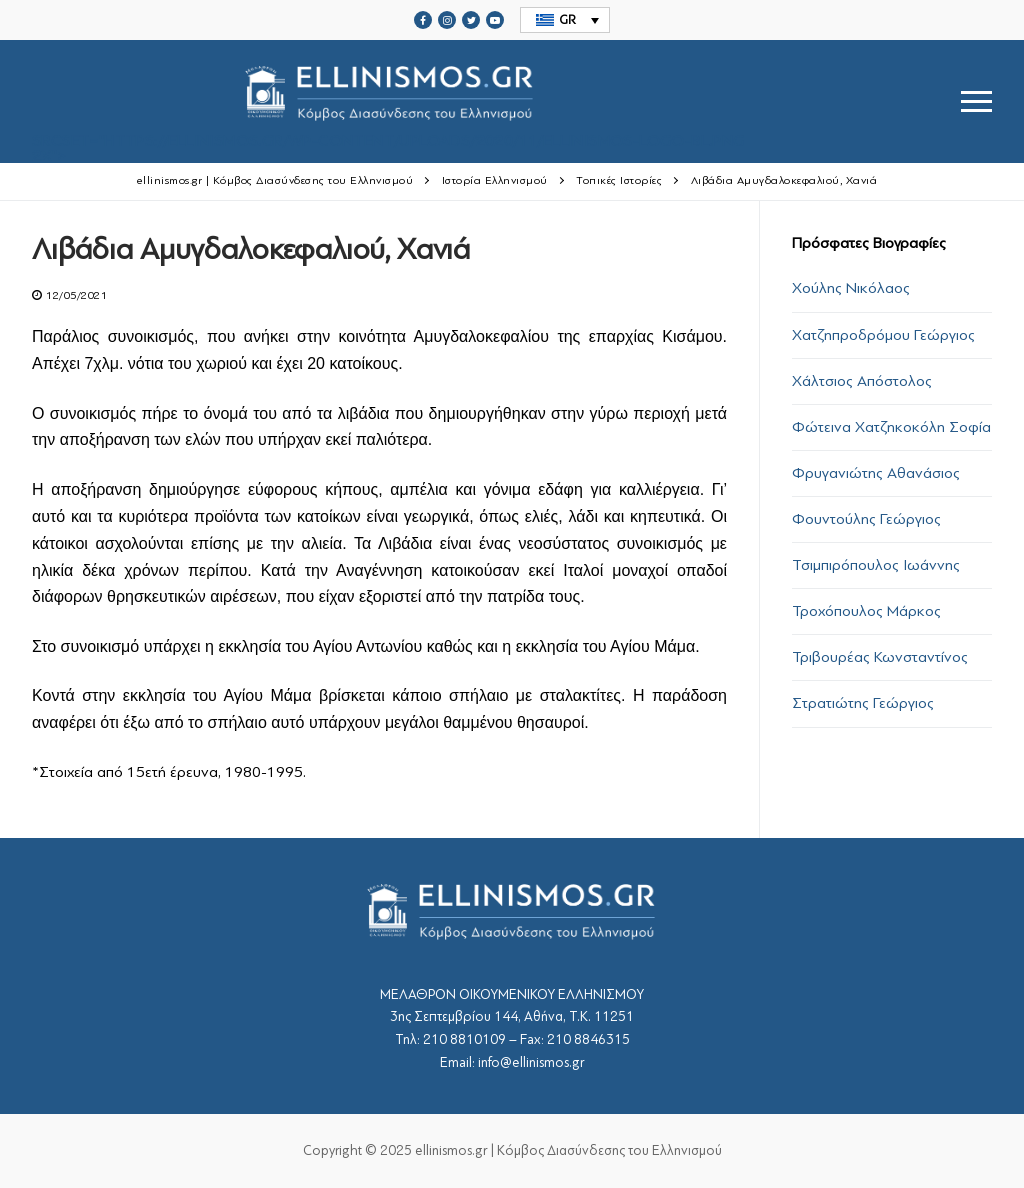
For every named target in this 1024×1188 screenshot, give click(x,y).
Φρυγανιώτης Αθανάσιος (876, 473)
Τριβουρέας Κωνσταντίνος (880, 657)
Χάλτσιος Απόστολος (862, 381)
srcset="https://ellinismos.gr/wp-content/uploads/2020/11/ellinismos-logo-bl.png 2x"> (388, 101)
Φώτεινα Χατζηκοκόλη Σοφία (891, 427)
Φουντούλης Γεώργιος (866, 519)
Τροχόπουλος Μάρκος (866, 611)
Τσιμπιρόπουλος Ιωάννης (876, 565)
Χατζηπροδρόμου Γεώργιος (883, 335)
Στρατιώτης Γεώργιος (863, 703)
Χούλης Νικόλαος (851, 288)
